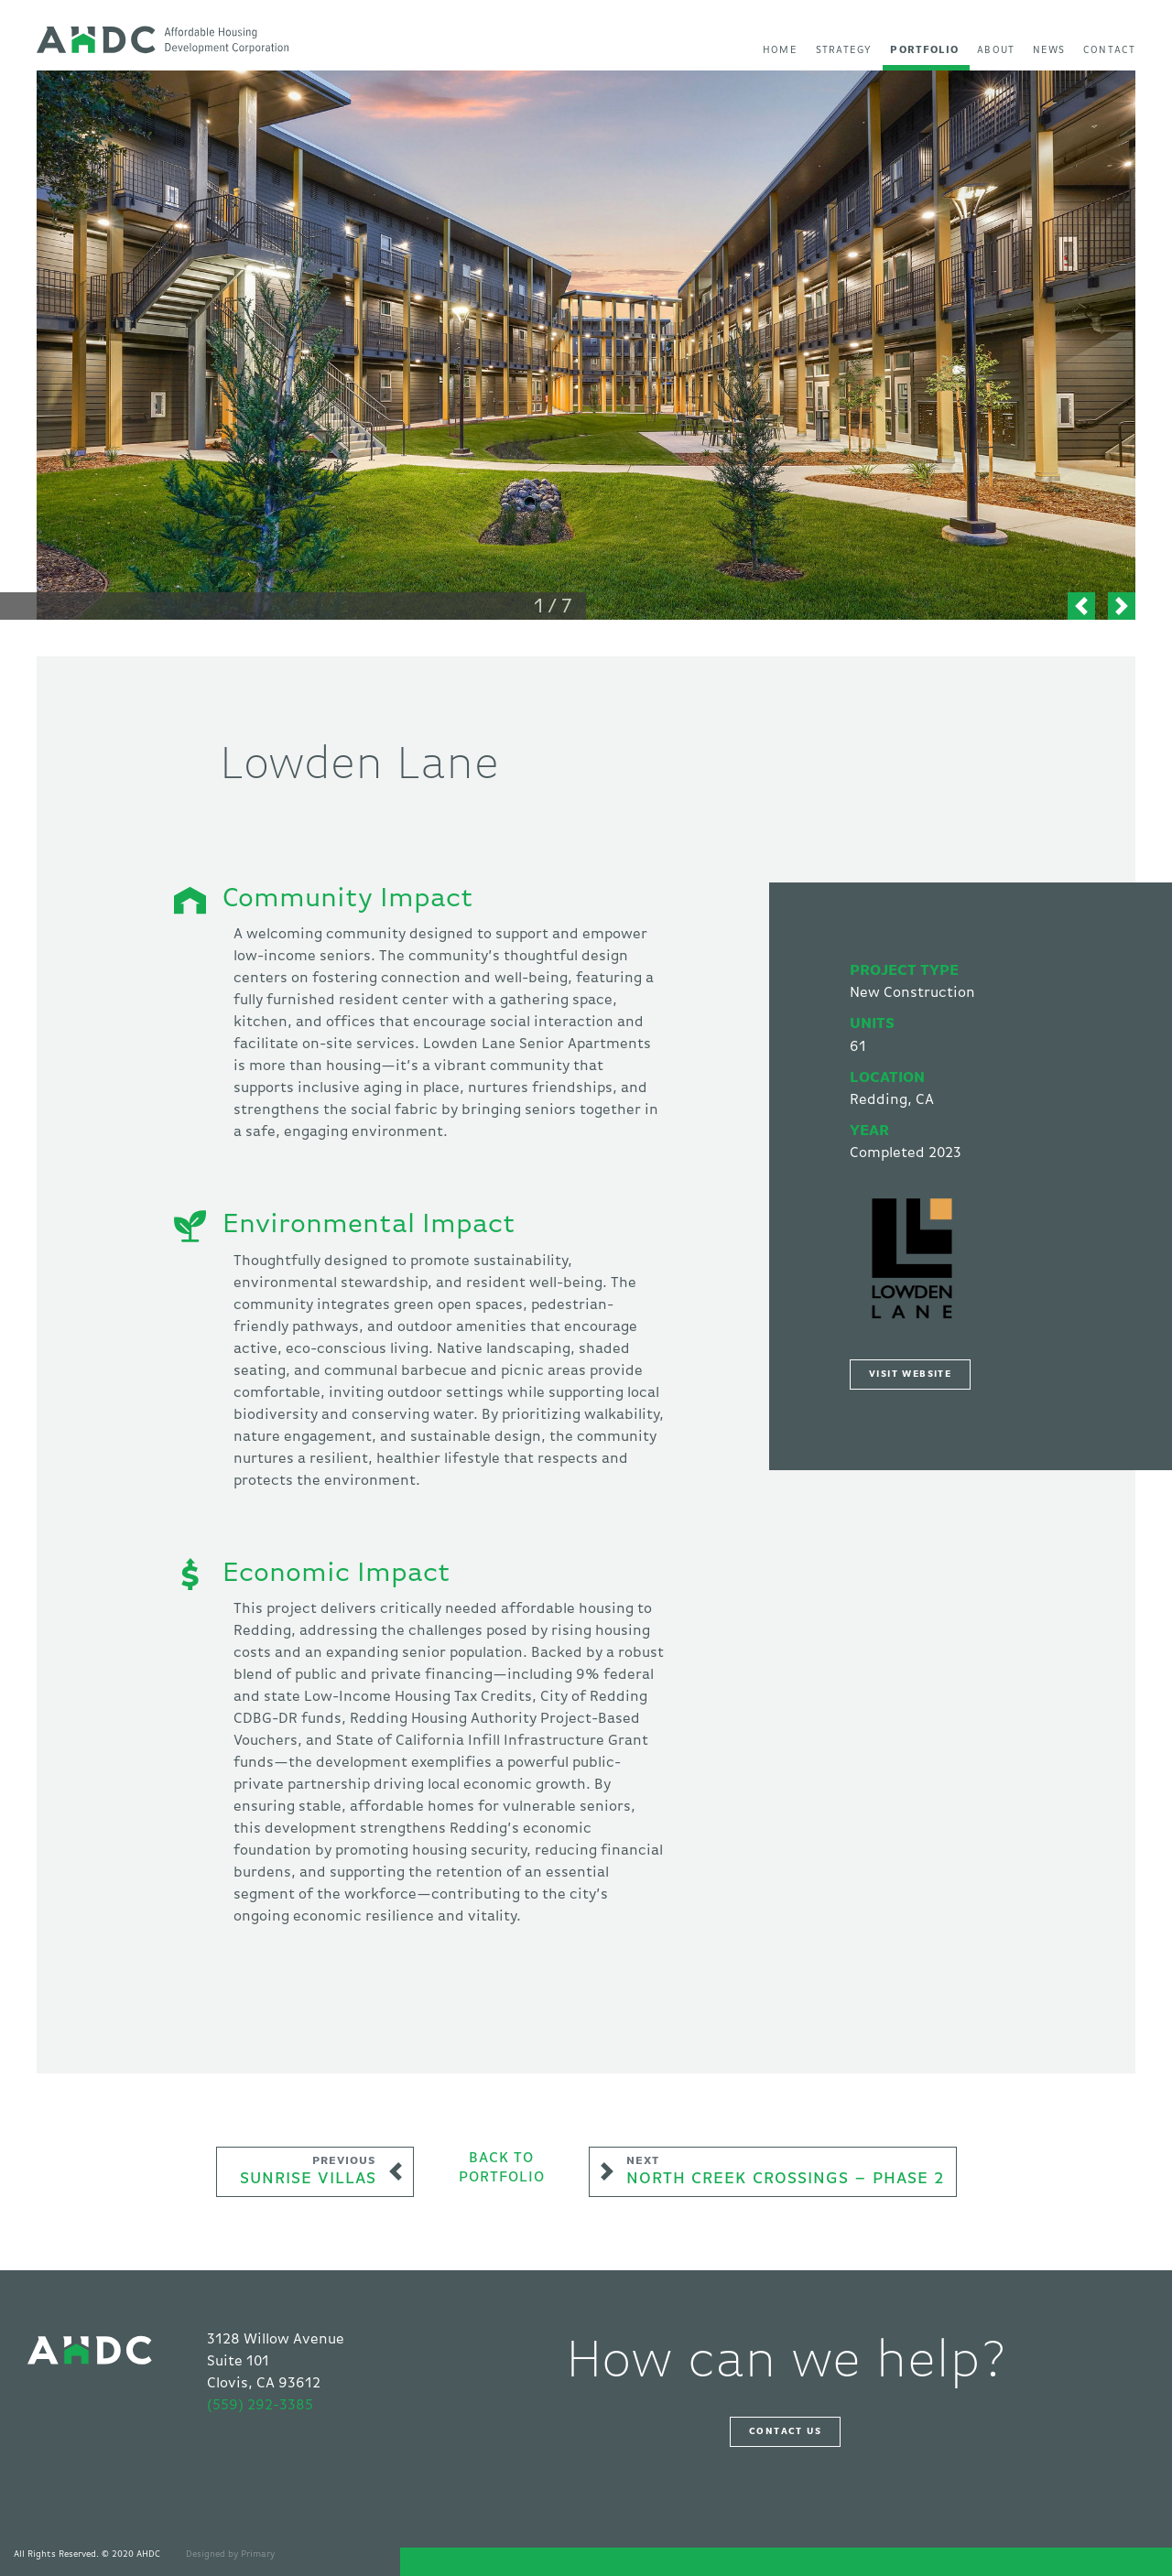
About (996, 50)
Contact (1109, 50)
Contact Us (785, 2431)
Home (780, 50)
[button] (1081, 606)
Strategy (844, 50)
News (1049, 50)
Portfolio (924, 50)
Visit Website (910, 1374)
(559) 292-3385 (260, 2405)
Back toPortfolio (502, 2168)
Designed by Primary (230, 2554)
